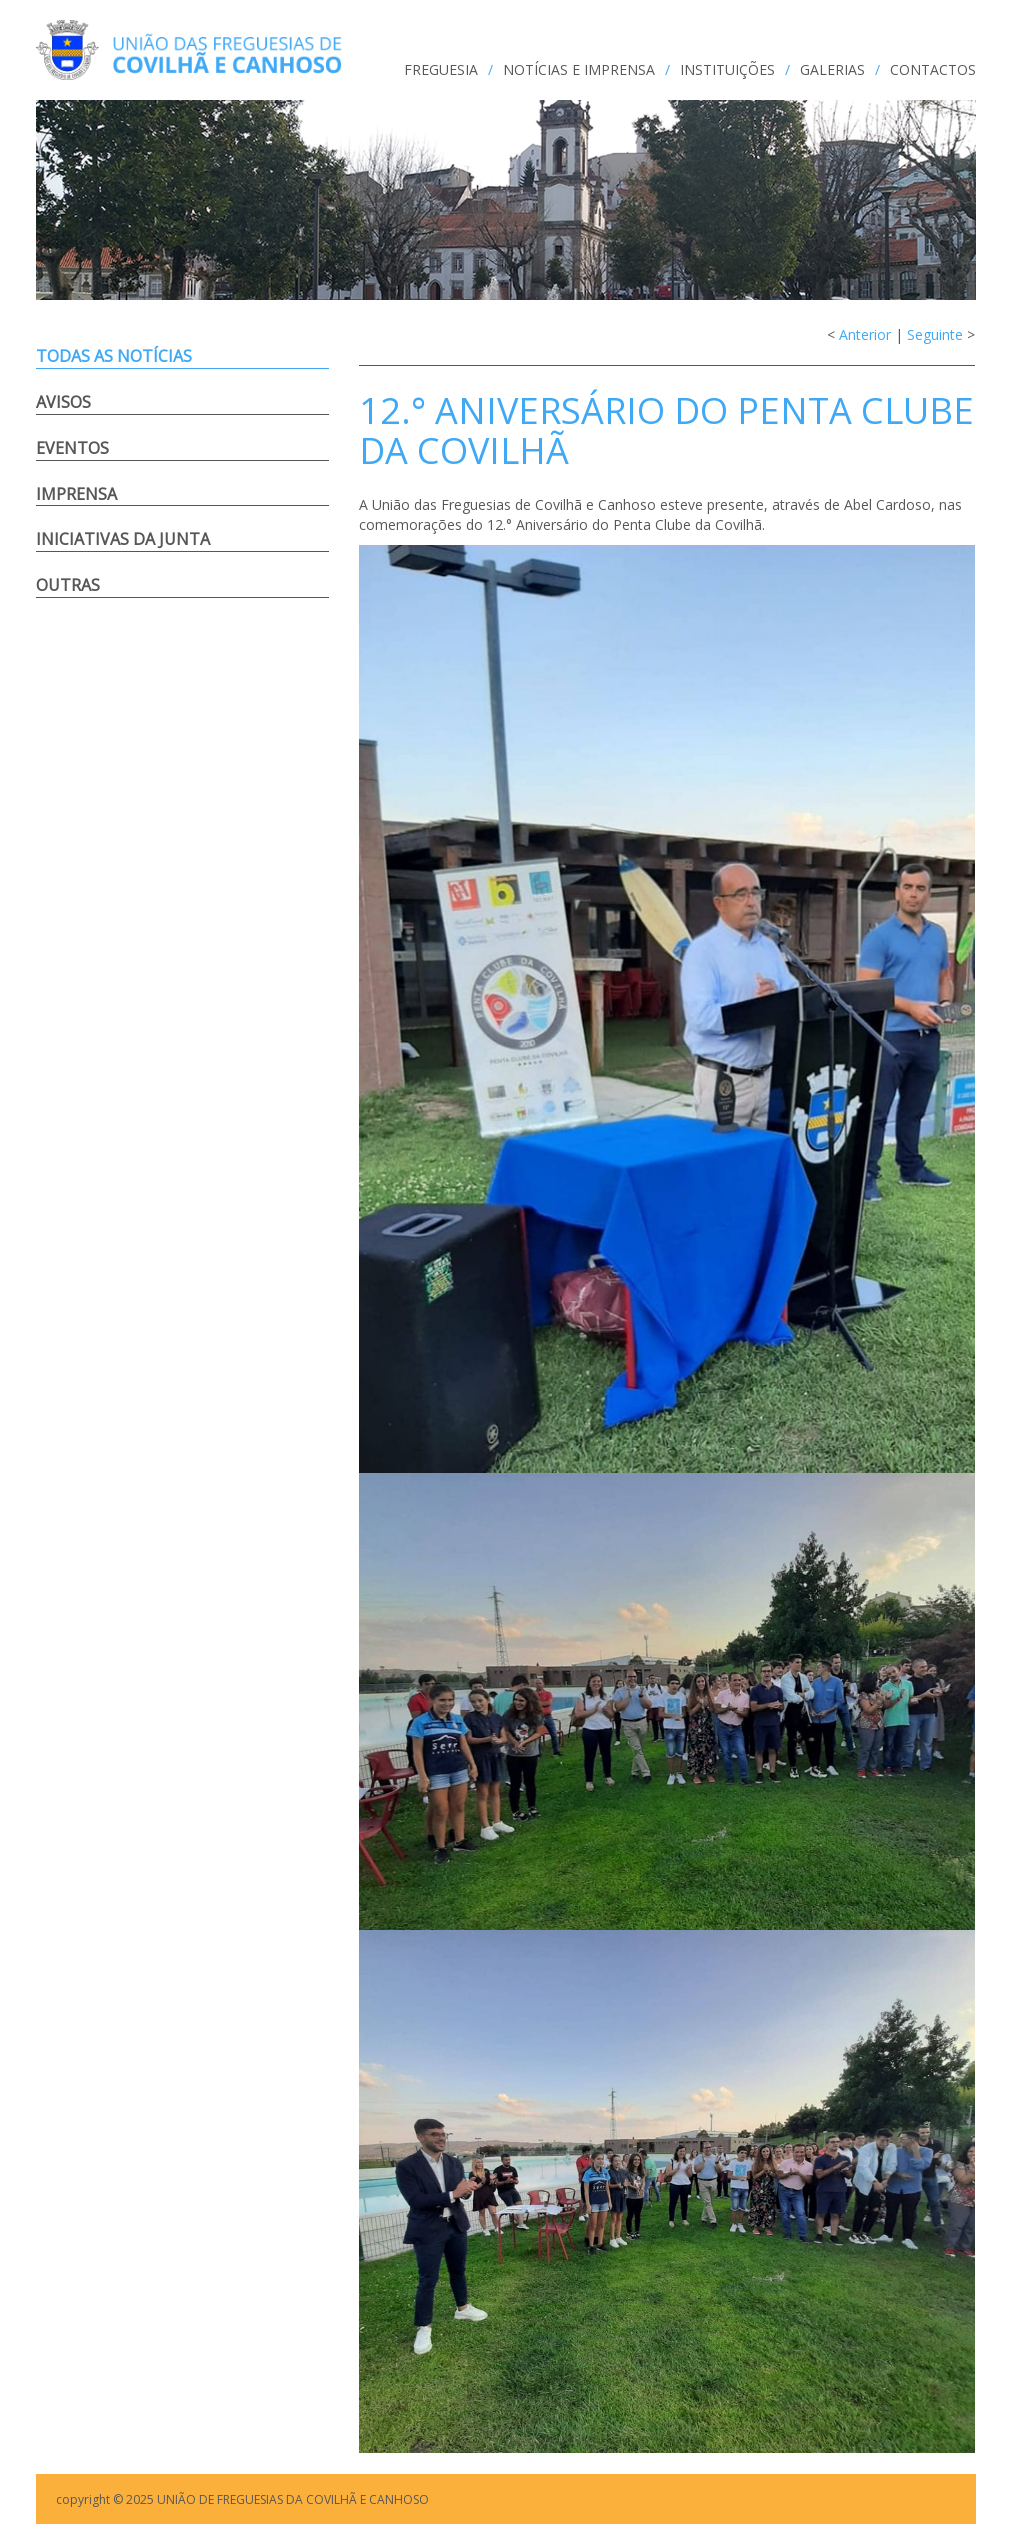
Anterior (865, 334)
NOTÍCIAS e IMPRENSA (579, 69)
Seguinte (935, 334)
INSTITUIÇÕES (727, 69)
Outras (68, 585)
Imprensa (76, 494)
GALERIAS (832, 69)
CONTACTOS (933, 69)
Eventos (72, 448)
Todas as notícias (114, 356)
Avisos (63, 402)
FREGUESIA (441, 69)
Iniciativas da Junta (123, 539)
